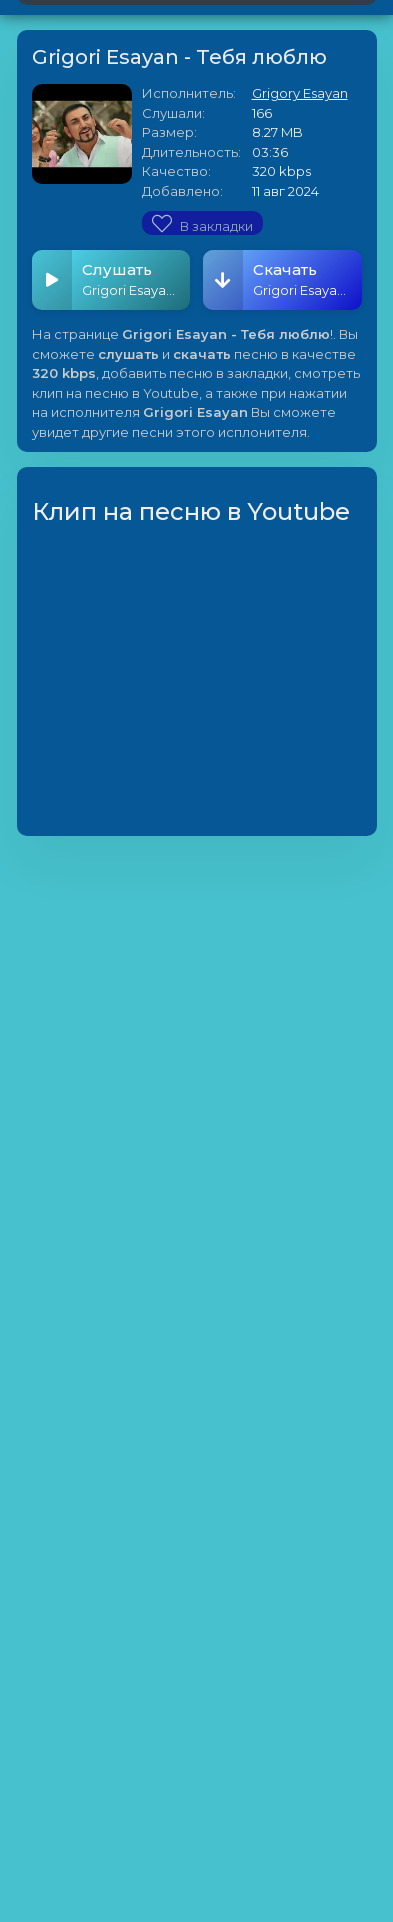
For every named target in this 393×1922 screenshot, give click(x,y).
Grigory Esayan (300, 93)
